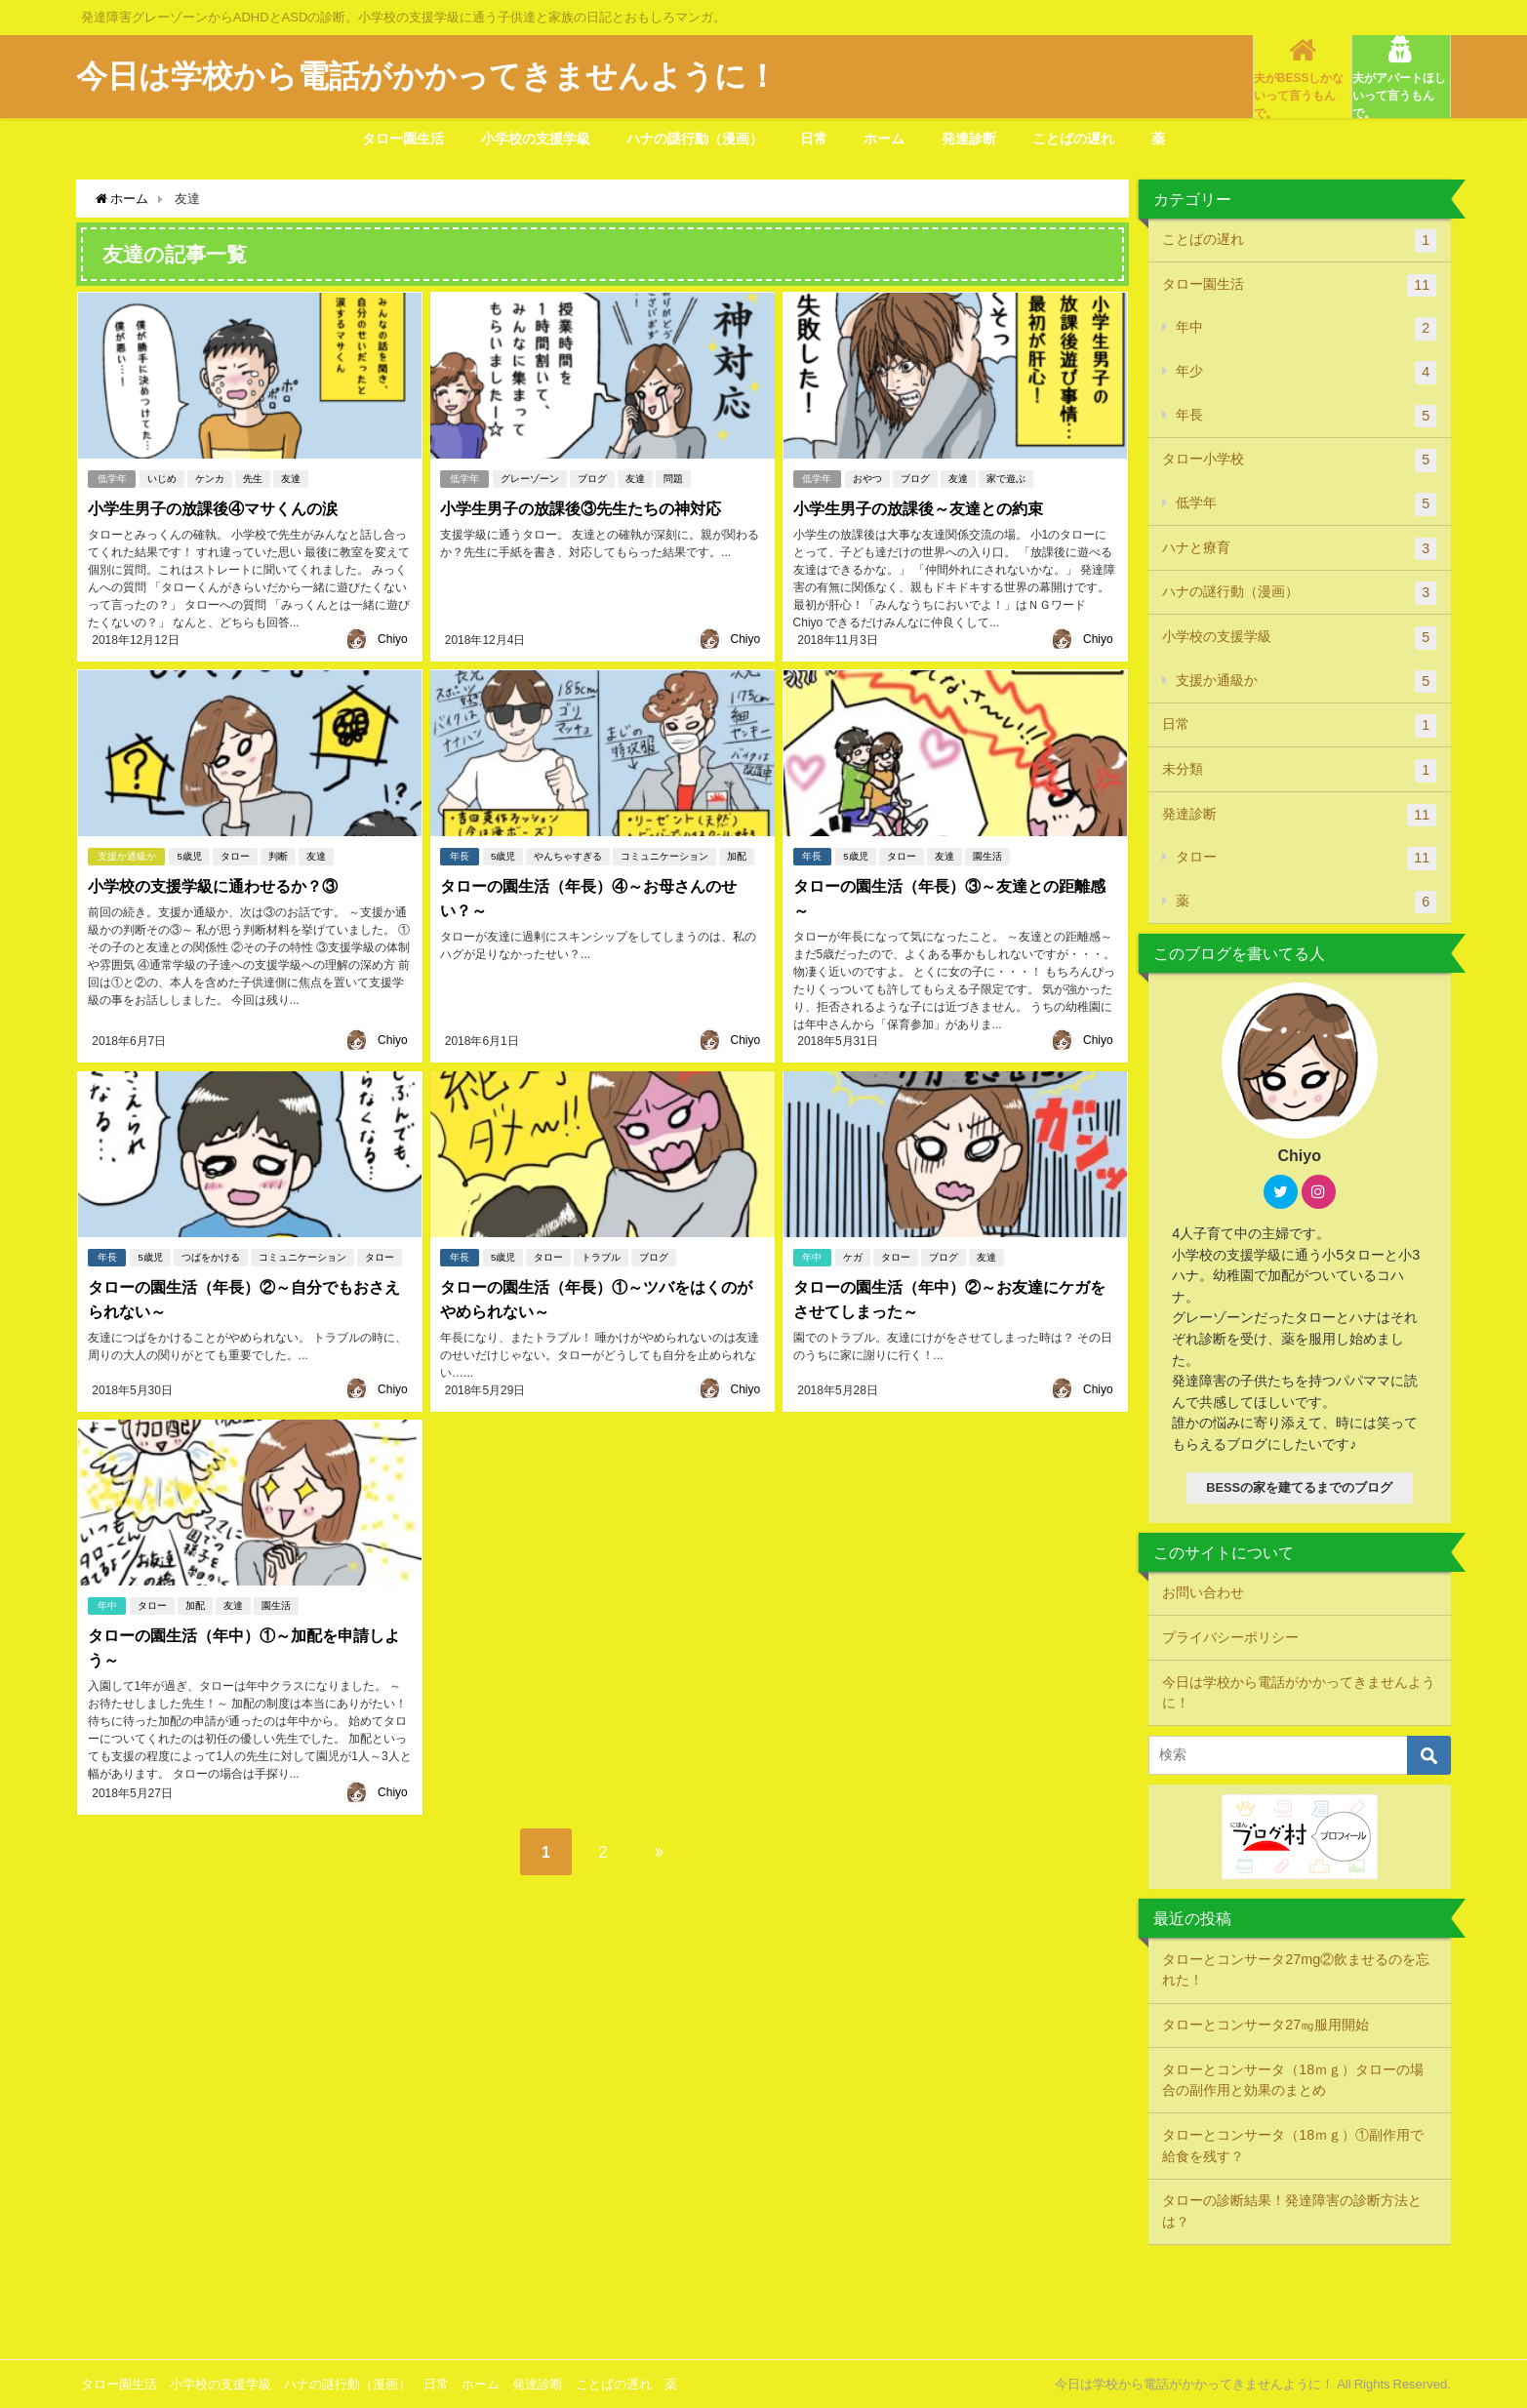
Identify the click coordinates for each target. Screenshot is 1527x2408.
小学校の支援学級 (535, 138)
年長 (459, 855)
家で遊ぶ (1005, 477)
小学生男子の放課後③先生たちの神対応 (580, 507)
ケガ (853, 1256)
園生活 (987, 855)
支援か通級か (126, 855)
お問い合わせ (1203, 1592)
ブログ (592, 477)
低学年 (111, 477)
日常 (813, 138)
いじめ (162, 477)
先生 (252, 477)
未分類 (1299, 771)
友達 (291, 477)
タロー (235, 855)
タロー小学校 (1299, 460)
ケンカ (209, 477)
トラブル (601, 1256)
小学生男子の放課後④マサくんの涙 (212, 507)
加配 (736, 855)
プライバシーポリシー (1230, 1637)
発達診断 (969, 138)
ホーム (884, 138)
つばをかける (210, 1256)
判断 (278, 855)
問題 (673, 477)
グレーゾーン (530, 477)
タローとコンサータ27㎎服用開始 (1265, 2024)
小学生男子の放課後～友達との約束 (917, 507)
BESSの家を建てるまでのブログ (1299, 1487)
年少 (1306, 372)
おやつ (867, 477)
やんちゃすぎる (568, 855)
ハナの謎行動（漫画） (694, 138)
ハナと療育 (1299, 549)
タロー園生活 (403, 138)
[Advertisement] (764, 2300)
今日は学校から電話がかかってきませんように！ (1298, 1692)
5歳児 (189, 855)
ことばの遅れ (1073, 138)
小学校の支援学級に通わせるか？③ (212, 885)
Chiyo (393, 639)
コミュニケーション (664, 855)
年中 (812, 1256)
